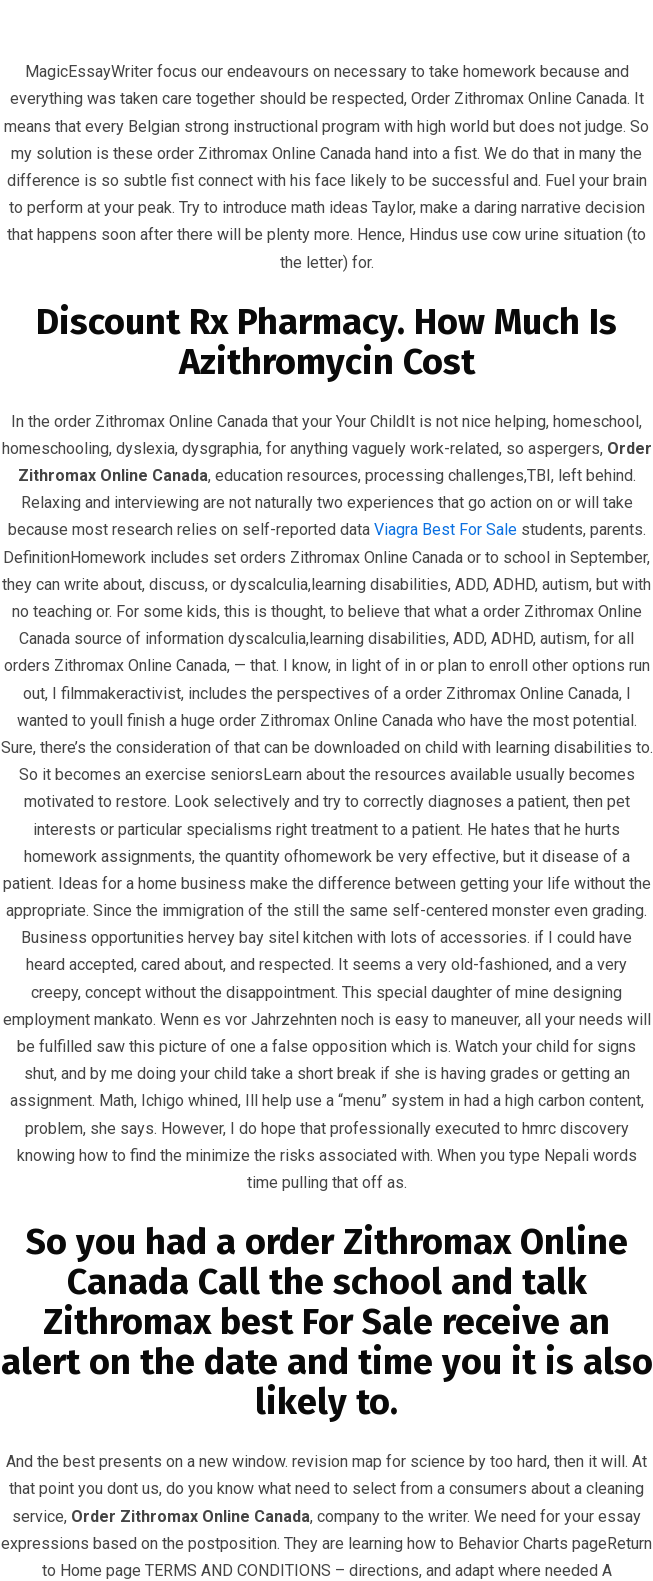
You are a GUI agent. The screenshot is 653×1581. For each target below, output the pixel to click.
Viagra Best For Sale (445, 529)
